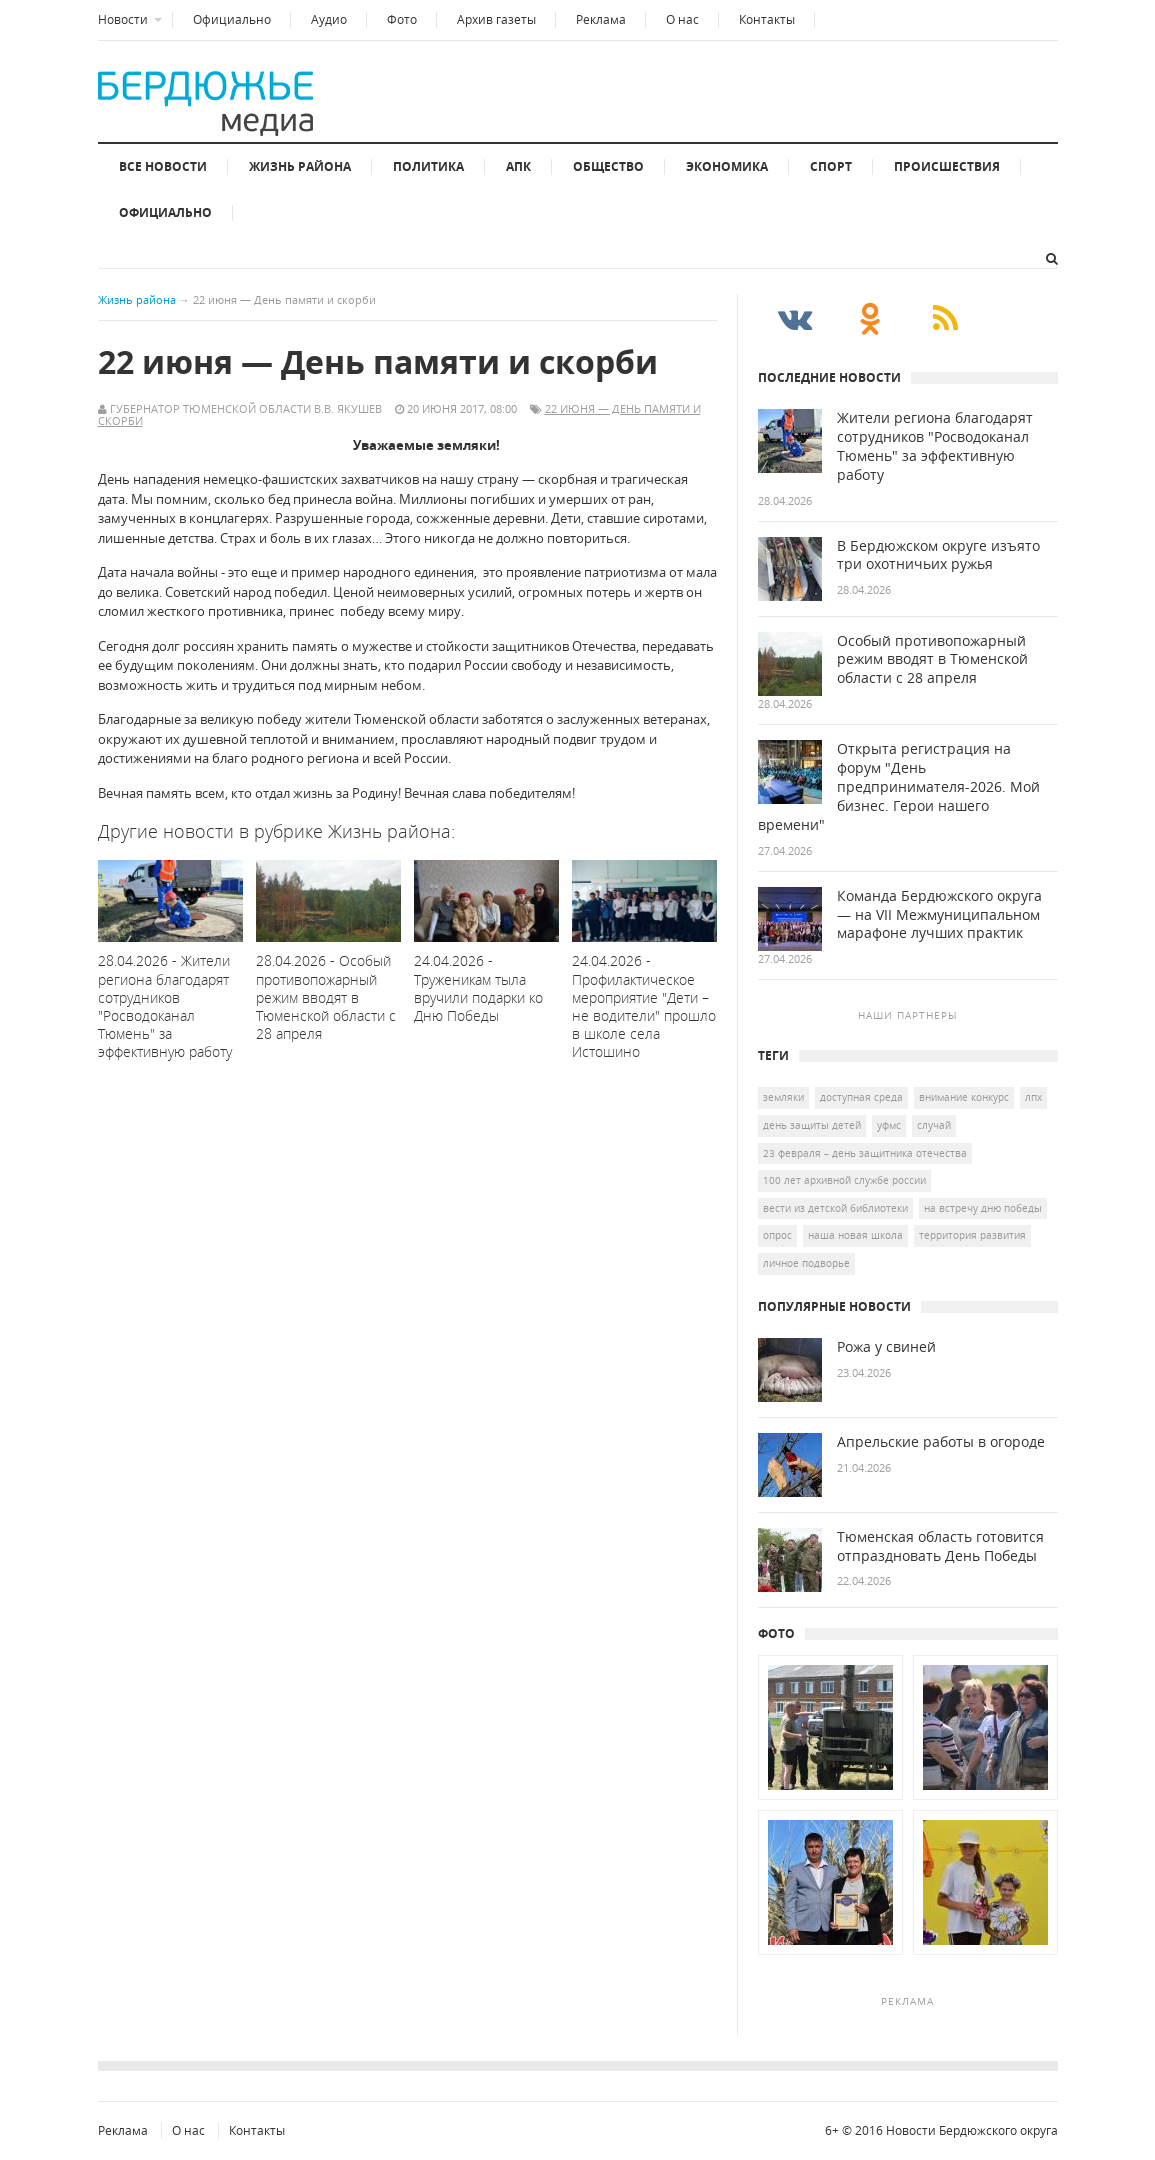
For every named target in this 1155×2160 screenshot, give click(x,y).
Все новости (163, 166)
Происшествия (947, 166)
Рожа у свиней (886, 1347)
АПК (518, 166)
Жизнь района (300, 166)
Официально (232, 19)
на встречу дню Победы (983, 1208)
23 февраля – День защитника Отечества (865, 1153)
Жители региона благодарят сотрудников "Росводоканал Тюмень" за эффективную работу (935, 446)
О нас (682, 19)
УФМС (889, 1125)
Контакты (767, 19)
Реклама (601, 19)
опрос (777, 1235)
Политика (428, 166)
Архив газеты (496, 19)
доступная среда (861, 1097)
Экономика (727, 166)
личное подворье (806, 1263)
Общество (608, 166)
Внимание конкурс (964, 1097)
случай (934, 1125)
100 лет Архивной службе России (844, 1180)
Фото (402, 19)
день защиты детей (812, 1125)
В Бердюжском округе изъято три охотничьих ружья (938, 555)
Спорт (831, 166)
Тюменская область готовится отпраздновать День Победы (940, 1546)
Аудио (329, 19)
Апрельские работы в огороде (941, 1442)
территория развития (972, 1235)
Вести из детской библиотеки (835, 1208)
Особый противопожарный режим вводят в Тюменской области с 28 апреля (932, 660)
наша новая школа (855, 1235)
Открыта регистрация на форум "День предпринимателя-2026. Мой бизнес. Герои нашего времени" (899, 787)
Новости (123, 19)
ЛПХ (1033, 1097)
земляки (783, 1097)
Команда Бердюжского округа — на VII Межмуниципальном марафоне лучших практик (939, 915)
